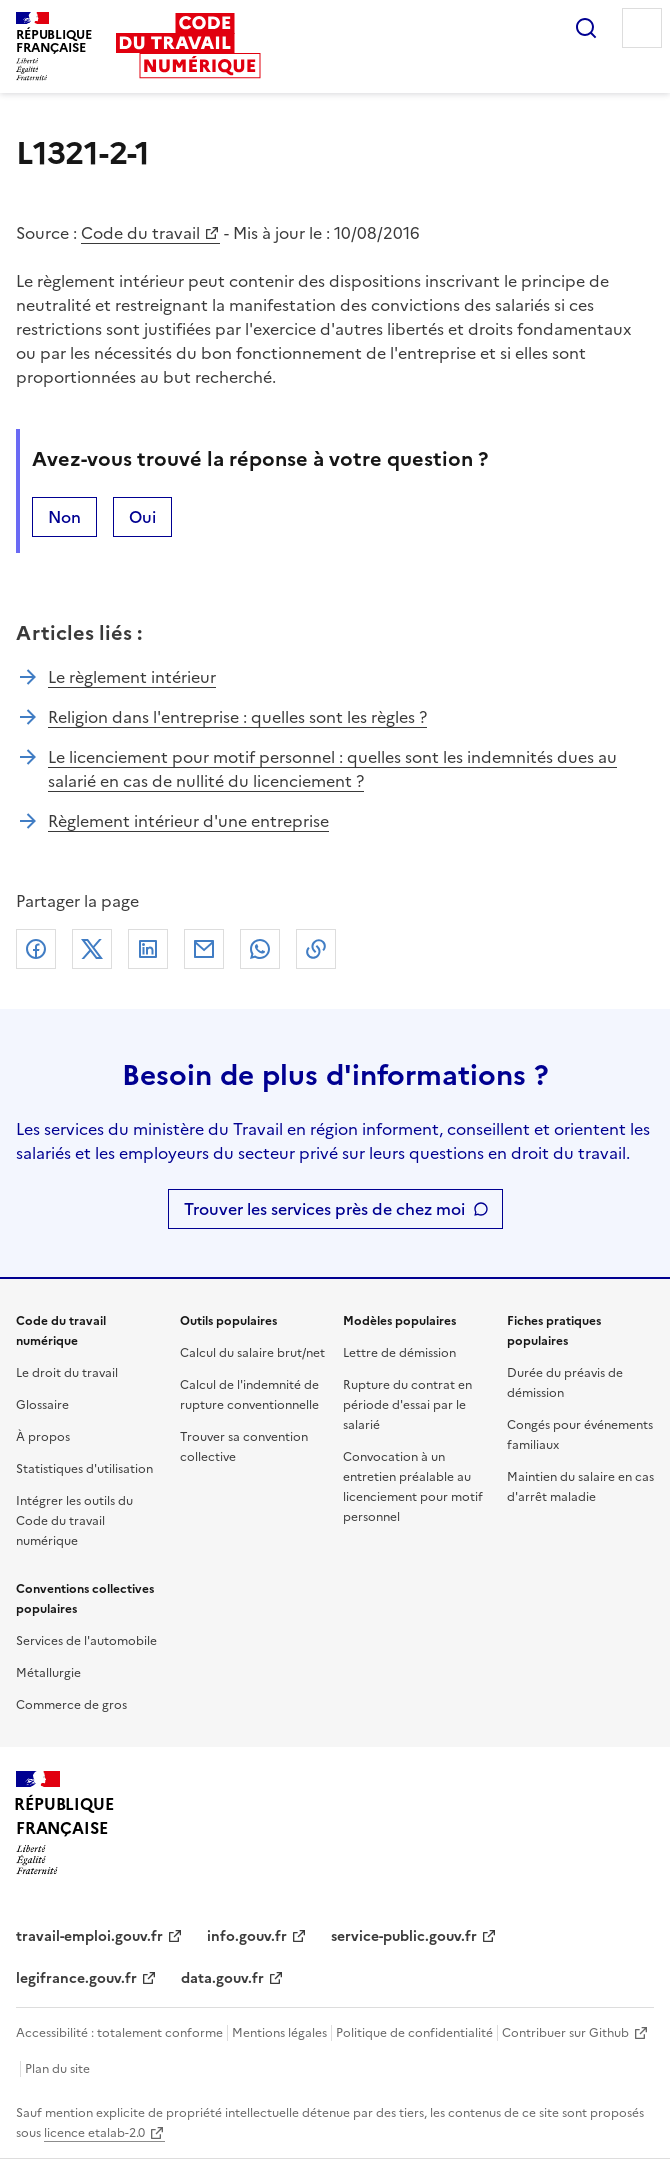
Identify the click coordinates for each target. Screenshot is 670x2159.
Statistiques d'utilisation (84, 1469)
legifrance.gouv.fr (76, 1978)
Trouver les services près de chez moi (324, 1209)
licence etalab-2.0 (94, 2133)
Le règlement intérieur (132, 677)
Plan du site (57, 2069)
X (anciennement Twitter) (92, 949)
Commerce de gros (71, 1705)
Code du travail (140, 233)
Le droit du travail (67, 1373)
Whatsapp (260, 949)
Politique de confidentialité (414, 2033)
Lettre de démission (399, 1353)
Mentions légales (279, 2033)
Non (64, 517)
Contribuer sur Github (565, 2033)
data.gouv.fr (222, 1978)
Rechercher (586, 28)
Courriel (204, 949)
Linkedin (148, 949)
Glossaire (42, 1405)
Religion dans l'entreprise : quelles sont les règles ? (237, 717)
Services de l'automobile (86, 1641)
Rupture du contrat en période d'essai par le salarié (407, 1405)
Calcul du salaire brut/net (252, 1353)
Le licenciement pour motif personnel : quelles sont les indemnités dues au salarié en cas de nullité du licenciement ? (332, 769)
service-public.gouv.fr (404, 1936)
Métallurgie (48, 1673)
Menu (642, 28)
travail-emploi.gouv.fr (89, 1936)
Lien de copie (316, 949)
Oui (142, 517)
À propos (43, 1437)
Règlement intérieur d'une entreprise (188, 821)
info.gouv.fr (247, 1936)
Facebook (36, 949)
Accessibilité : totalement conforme (119, 2033)
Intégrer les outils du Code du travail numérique (74, 1521)
